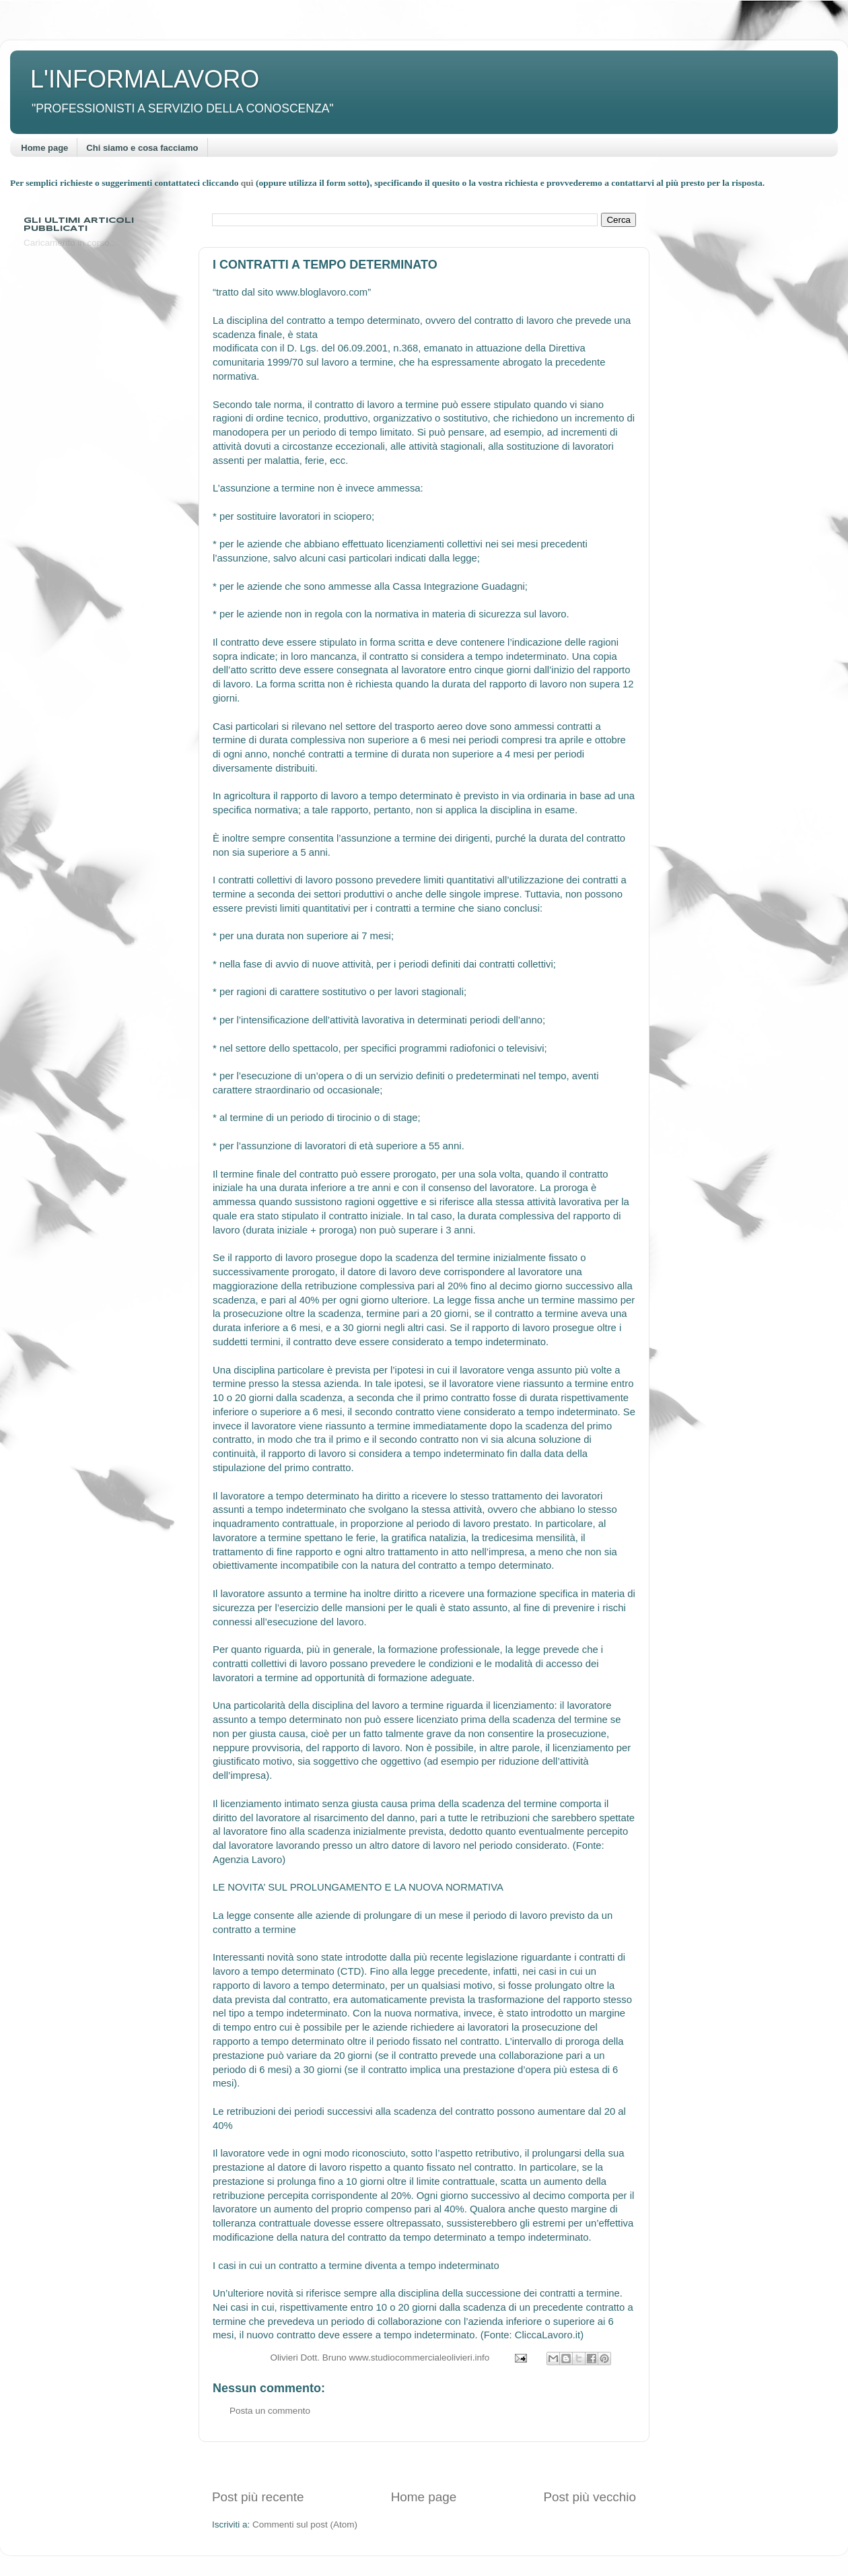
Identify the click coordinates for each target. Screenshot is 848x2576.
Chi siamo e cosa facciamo (142, 148)
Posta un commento (269, 2411)
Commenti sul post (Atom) (304, 2524)
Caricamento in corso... (70, 243)
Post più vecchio (589, 2497)
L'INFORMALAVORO (144, 79)
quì (248, 183)
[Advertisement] (424, 2465)
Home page (44, 148)
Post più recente (258, 2497)
